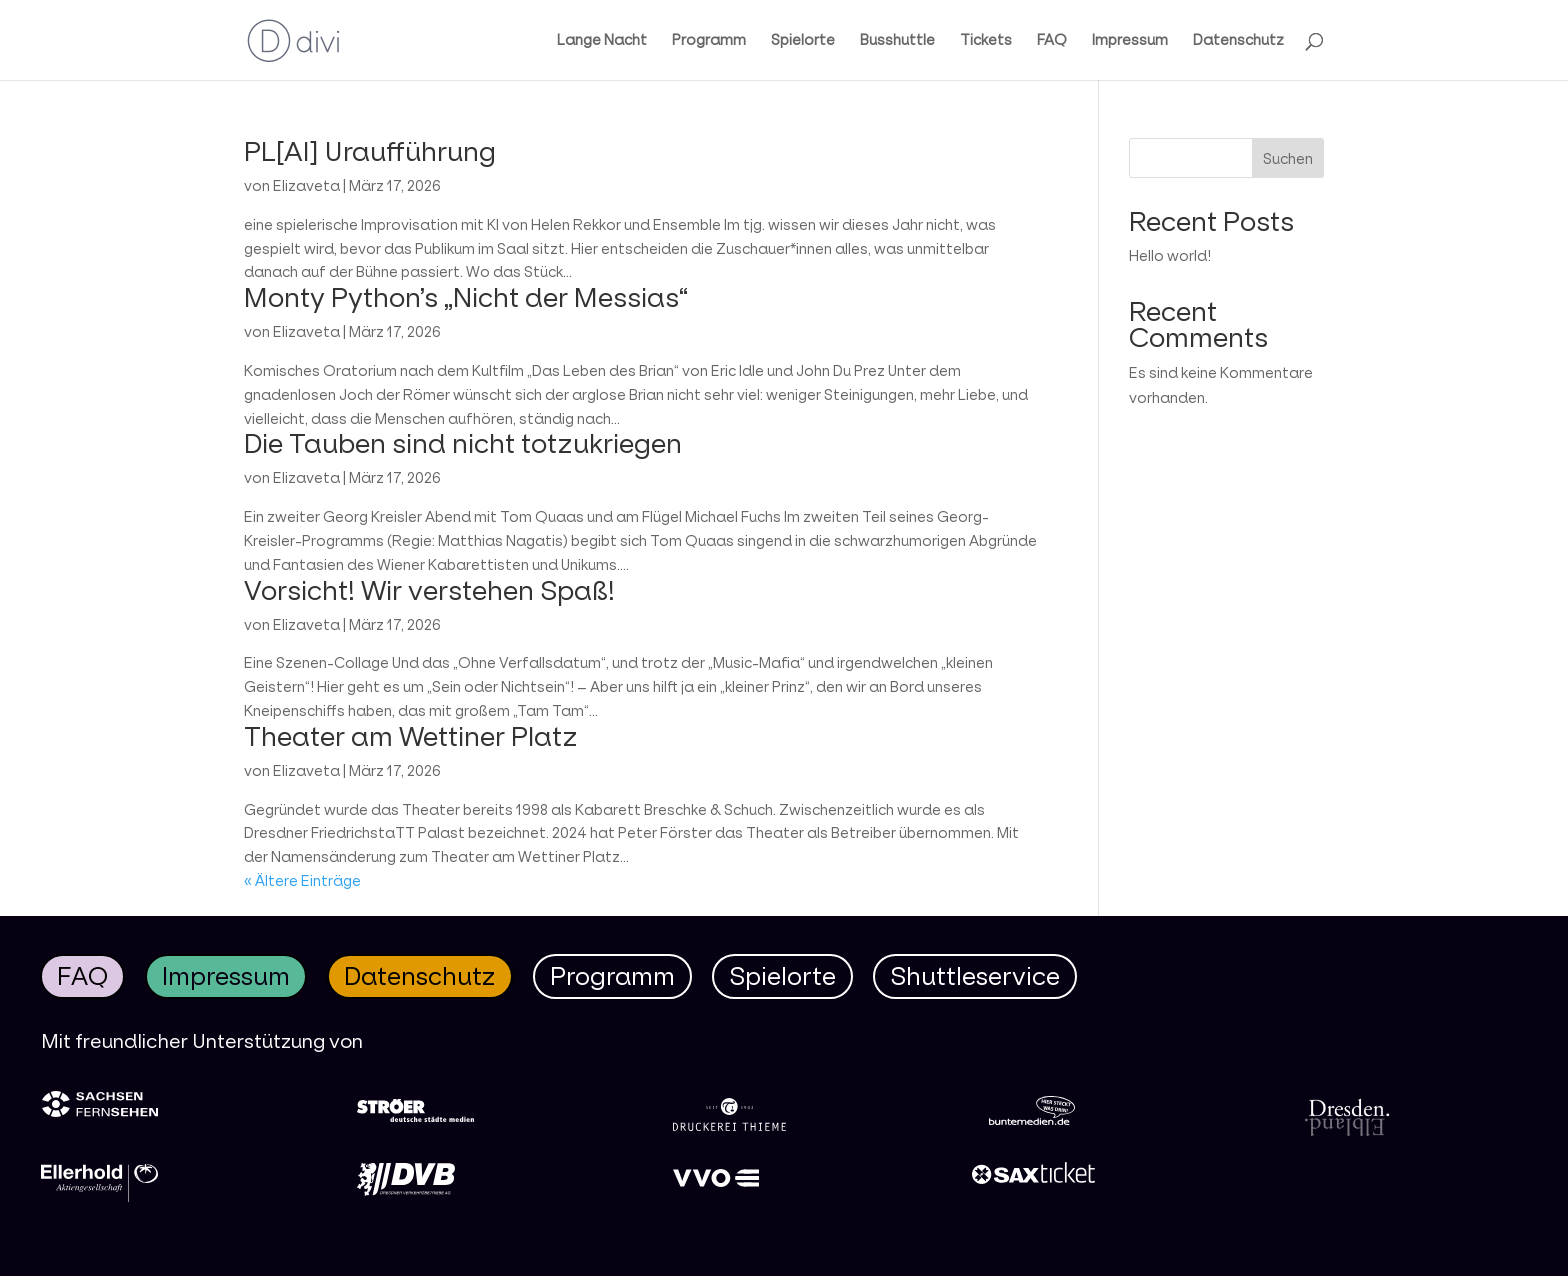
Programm (709, 41)
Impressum (1130, 41)
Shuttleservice (975, 976)
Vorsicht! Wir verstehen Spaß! (429, 590)
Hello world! (1170, 255)
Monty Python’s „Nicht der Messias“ (466, 297)
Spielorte (803, 41)
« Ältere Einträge (302, 880)
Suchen (1288, 158)
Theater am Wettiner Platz (411, 736)
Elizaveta (306, 185)
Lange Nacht (602, 41)
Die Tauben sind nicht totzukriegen (463, 443)
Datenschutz (1238, 41)
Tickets (986, 41)
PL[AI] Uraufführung (370, 151)
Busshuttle (897, 41)
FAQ (1052, 41)
